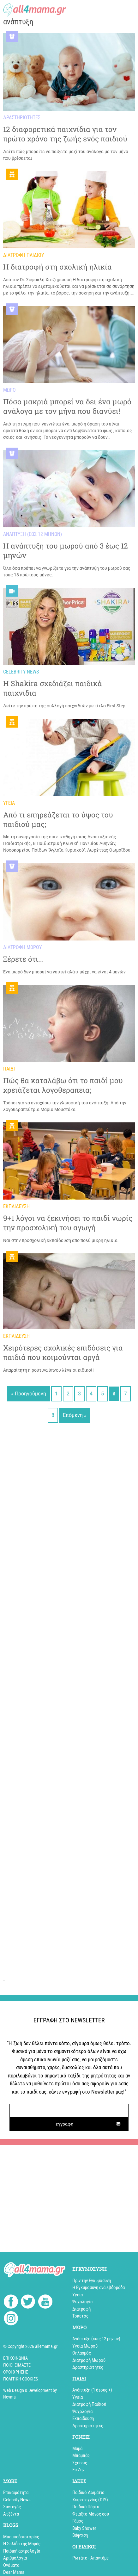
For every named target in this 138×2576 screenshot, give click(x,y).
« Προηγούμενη (28, 1394)
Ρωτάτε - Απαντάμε (90, 2558)
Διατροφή (81, 2309)
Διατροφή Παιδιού (89, 2404)
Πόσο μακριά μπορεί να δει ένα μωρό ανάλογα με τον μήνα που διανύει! (67, 406)
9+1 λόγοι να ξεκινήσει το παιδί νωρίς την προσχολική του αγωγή (67, 1223)
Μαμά (77, 2448)
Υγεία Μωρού (85, 2346)
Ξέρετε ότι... (23, 959)
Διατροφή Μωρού (88, 2360)
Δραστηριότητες (87, 2367)
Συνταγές (12, 2507)
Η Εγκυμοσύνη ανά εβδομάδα (98, 2287)
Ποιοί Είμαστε (17, 2365)
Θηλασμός (81, 2353)
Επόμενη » (75, 1415)
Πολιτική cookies (20, 2378)
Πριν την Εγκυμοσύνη (91, 2280)
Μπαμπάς (81, 2455)
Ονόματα (11, 2565)
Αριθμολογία (15, 2558)
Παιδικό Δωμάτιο (88, 2492)
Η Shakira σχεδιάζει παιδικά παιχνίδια (52, 688)
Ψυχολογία (82, 2302)
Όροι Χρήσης (15, 2371)
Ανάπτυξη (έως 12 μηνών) (96, 2339)
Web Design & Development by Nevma (30, 2393)
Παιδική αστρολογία (21, 2551)
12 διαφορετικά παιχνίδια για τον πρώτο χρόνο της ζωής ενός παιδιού (65, 134)
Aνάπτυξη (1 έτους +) (92, 2390)
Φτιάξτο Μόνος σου (90, 2514)
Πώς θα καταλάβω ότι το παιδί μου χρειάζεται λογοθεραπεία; (63, 1085)
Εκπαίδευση (83, 2418)
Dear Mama (13, 2572)
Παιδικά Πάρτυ (85, 2507)
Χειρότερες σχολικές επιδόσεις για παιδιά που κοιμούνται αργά (63, 1352)
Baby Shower (84, 2528)
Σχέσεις (79, 2463)
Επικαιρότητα (15, 2492)
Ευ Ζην (78, 2470)
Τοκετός (80, 2316)
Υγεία (77, 2295)
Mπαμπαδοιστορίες (21, 2537)
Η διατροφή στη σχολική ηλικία (57, 266)
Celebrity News (17, 2500)
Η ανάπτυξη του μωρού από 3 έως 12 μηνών (65, 550)
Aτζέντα (11, 2514)
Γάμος (77, 2521)
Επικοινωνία (15, 2358)
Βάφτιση (80, 2535)
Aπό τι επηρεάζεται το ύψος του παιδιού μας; (58, 819)
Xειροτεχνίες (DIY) (90, 2500)
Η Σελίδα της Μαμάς (21, 2544)
